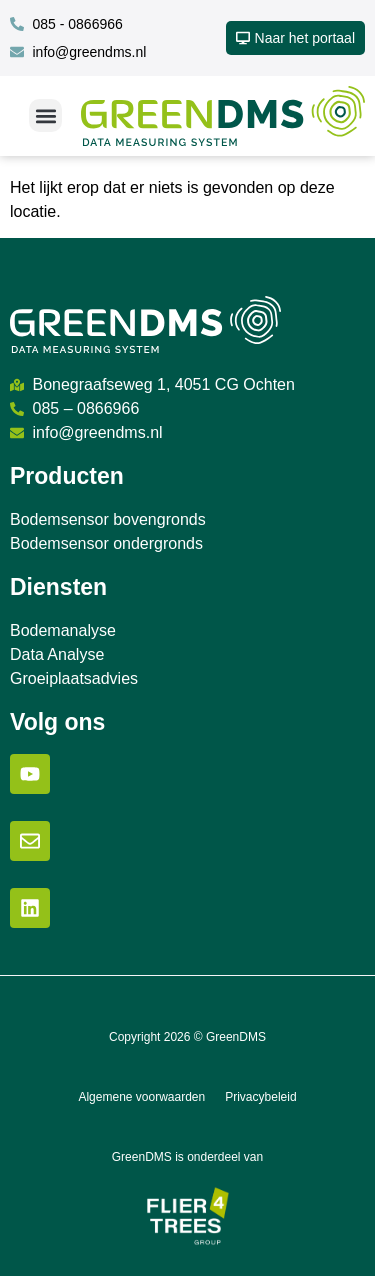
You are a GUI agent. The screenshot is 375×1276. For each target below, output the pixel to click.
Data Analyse (57, 654)
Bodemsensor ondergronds (106, 543)
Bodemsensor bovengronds (108, 519)
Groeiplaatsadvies (74, 678)
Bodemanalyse (63, 630)
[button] (45, 115)
